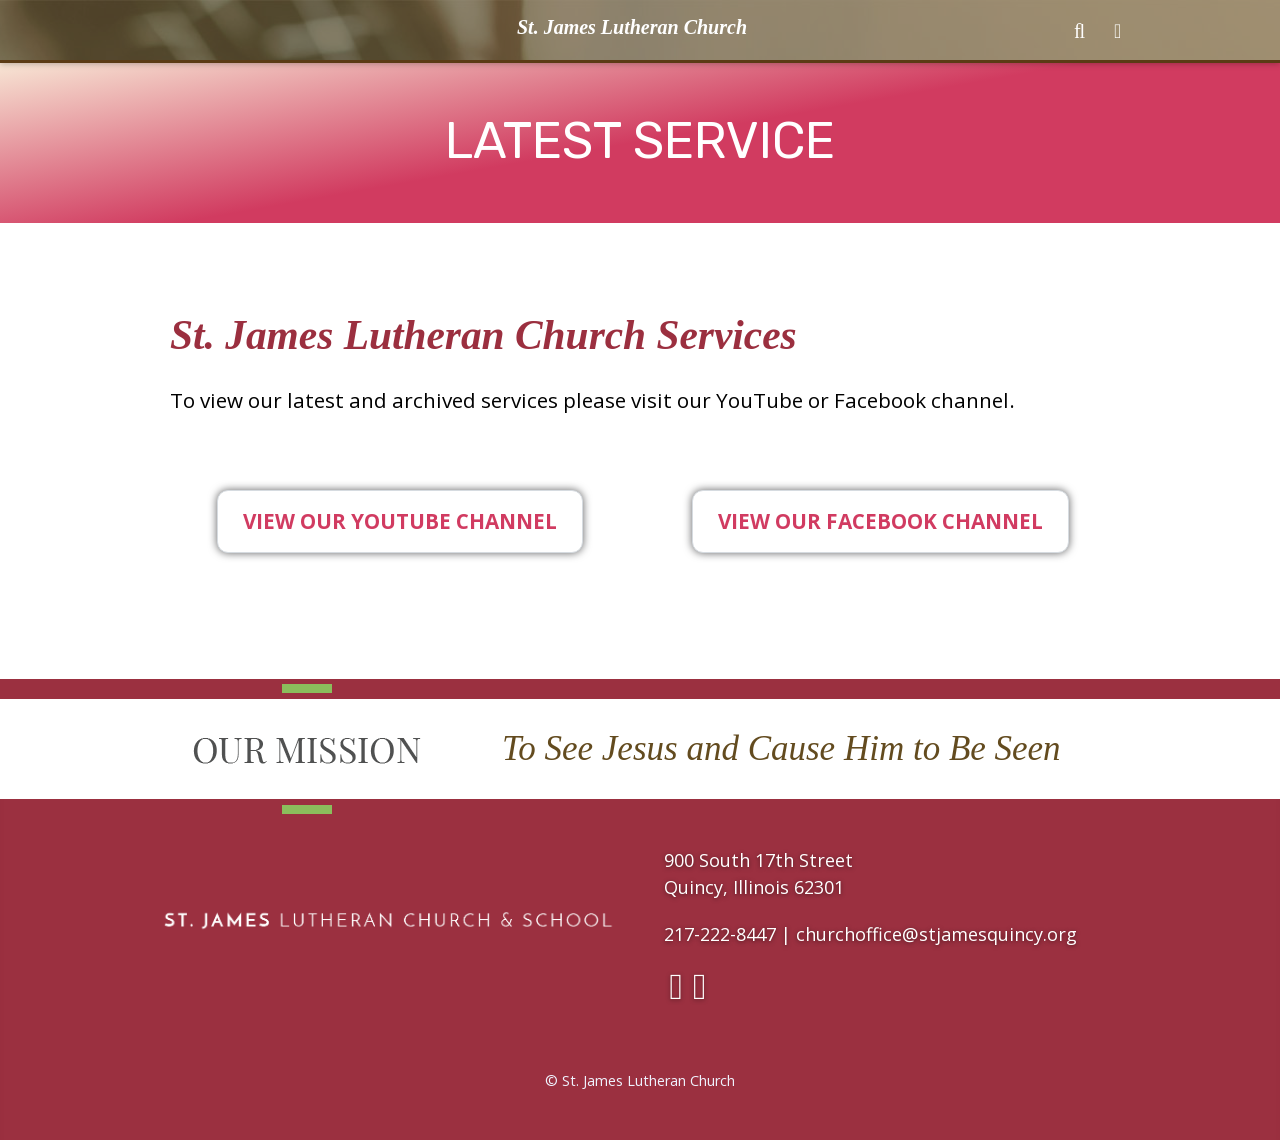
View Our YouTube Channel (400, 521)
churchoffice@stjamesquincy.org (936, 934)
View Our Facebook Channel (880, 521)
